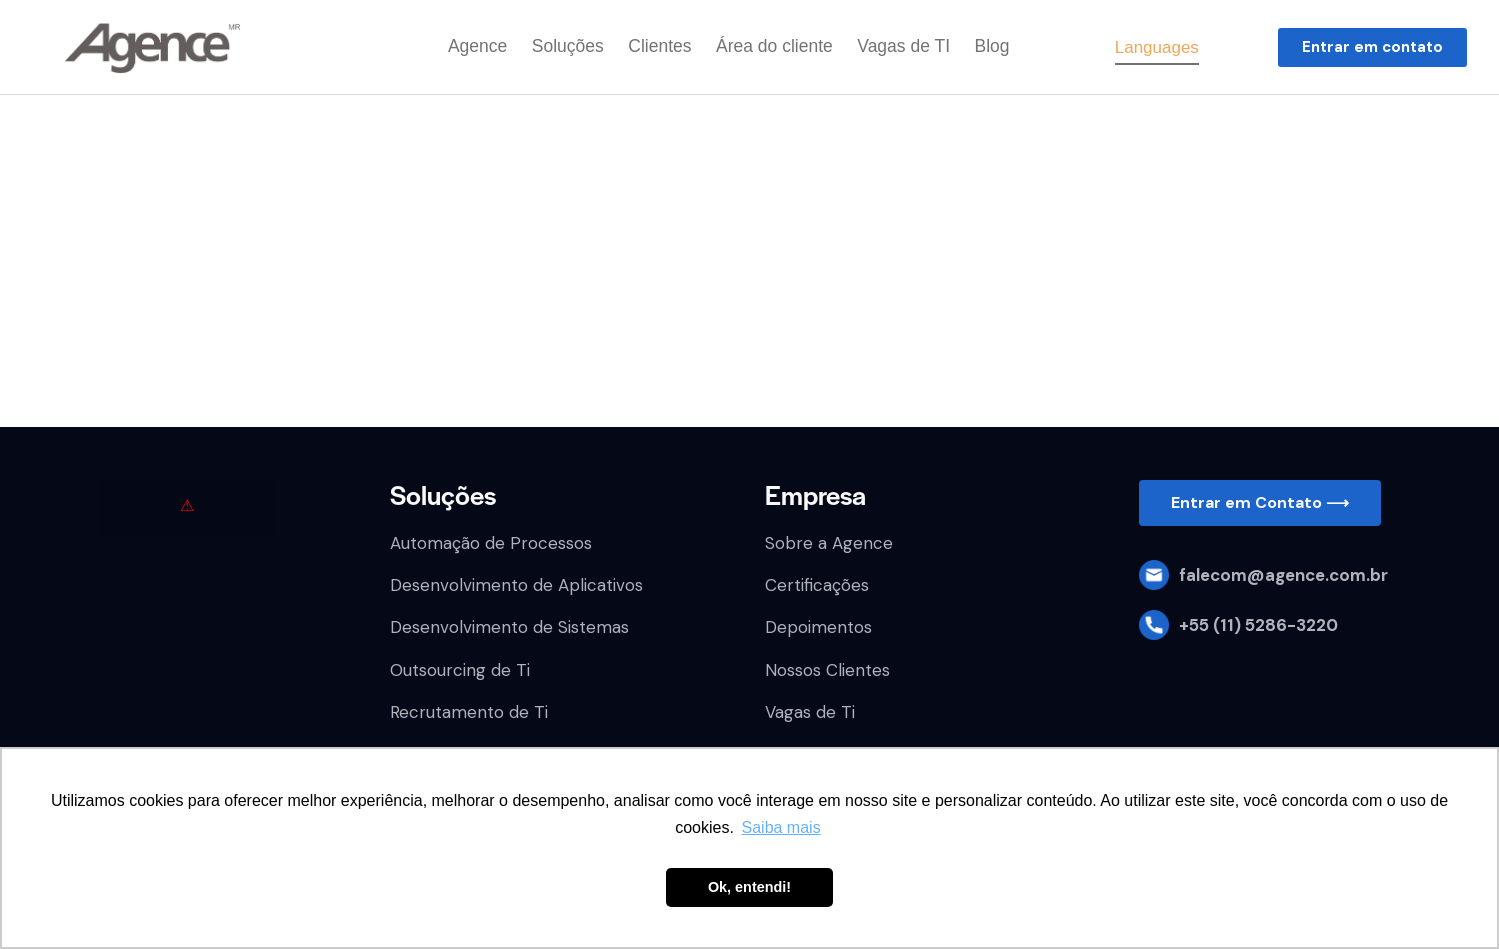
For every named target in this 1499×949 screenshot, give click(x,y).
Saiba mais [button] (781, 827)
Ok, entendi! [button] (749, 887)
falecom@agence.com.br (1283, 575)
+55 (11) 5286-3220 (1258, 625)
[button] (1372, 47)
